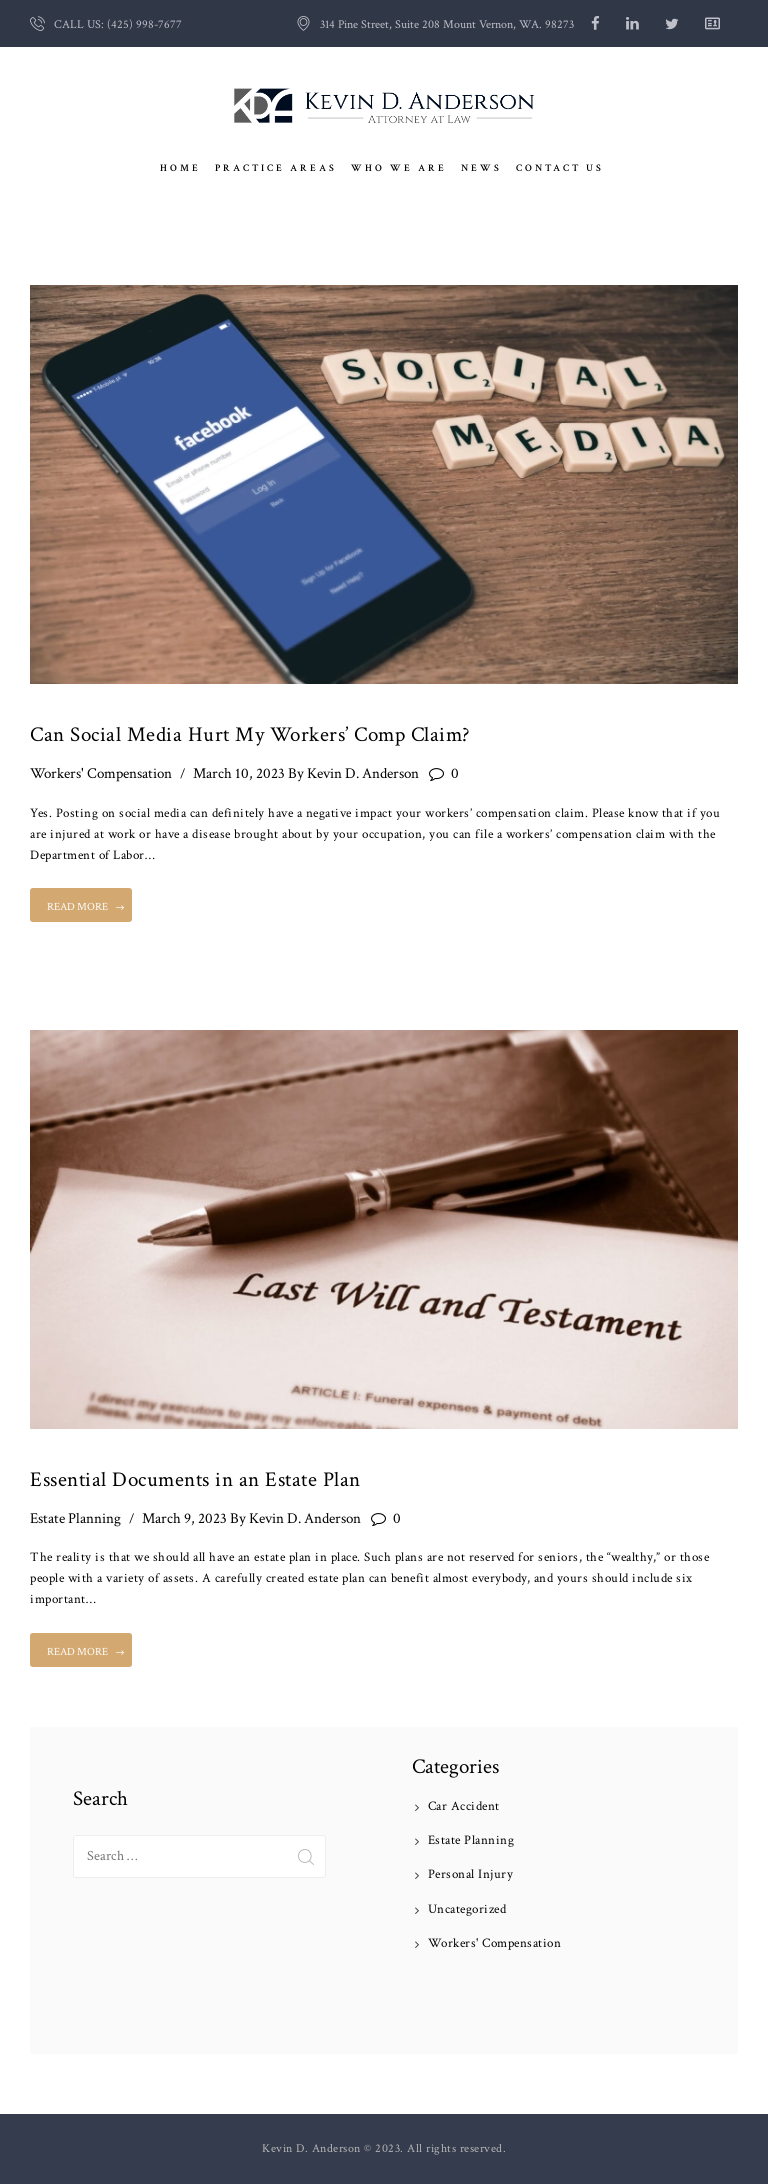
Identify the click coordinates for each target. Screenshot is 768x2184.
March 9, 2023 (184, 1518)
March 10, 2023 (239, 773)
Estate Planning (75, 1518)
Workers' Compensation (101, 773)
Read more (77, 907)
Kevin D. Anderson (353, 773)
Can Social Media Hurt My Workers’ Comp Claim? (250, 734)
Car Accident (464, 1806)
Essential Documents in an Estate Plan (195, 1479)
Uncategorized (467, 1909)
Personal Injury (471, 1874)
